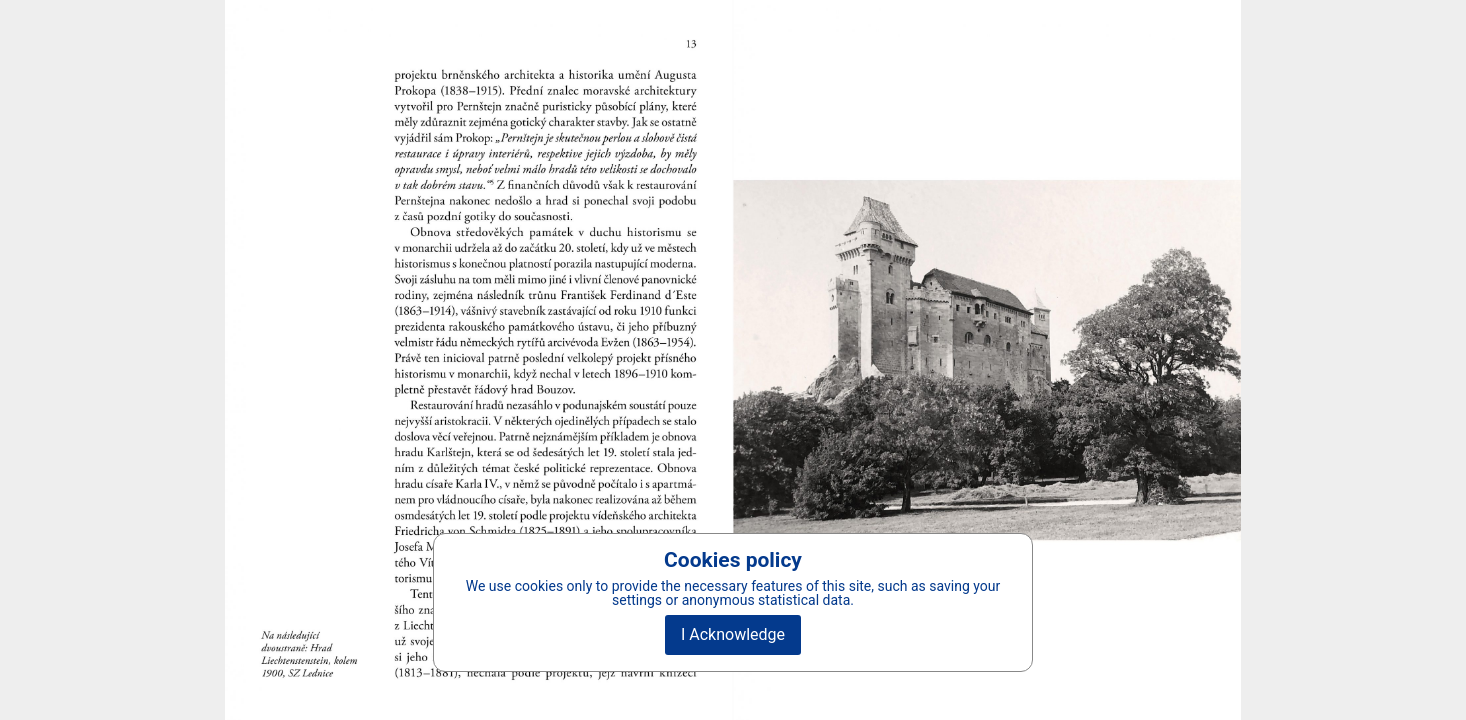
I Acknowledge (733, 634)
